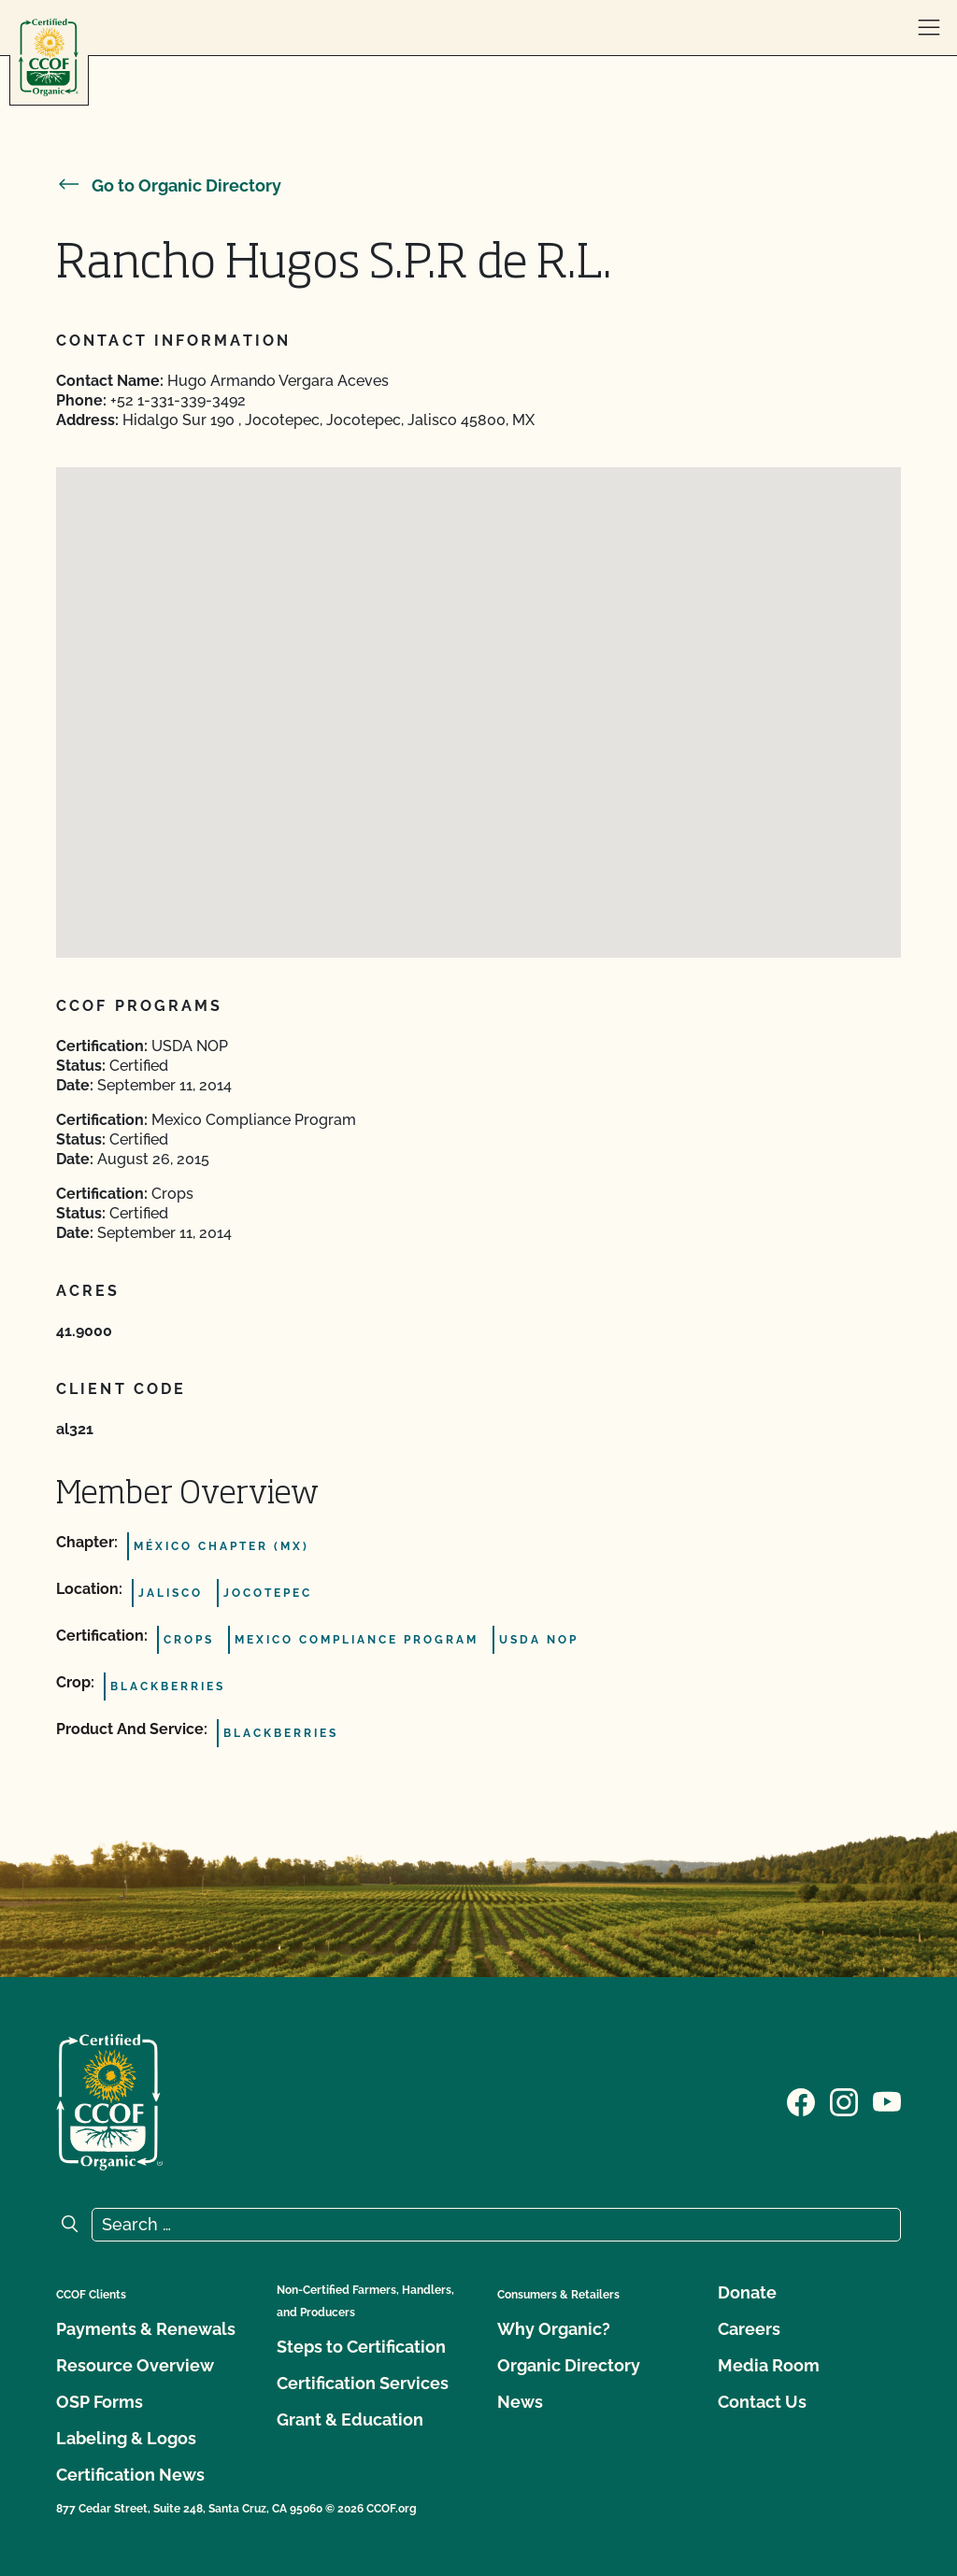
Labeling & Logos (126, 2438)
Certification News (130, 2474)
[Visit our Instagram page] (844, 2100)
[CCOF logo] (48, 57)
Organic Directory (568, 2365)
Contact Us (762, 2402)
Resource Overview (135, 2365)
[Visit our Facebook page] (801, 2100)
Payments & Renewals (146, 2329)
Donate (747, 2292)
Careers (749, 2329)
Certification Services (363, 2383)
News (520, 2402)
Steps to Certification (361, 2346)
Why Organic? (553, 2329)
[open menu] (929, 28)
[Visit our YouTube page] (887, 2100)
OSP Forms (99, 2402)
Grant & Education (350, 2419)
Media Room (769, 2365)
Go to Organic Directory (168, 185)
